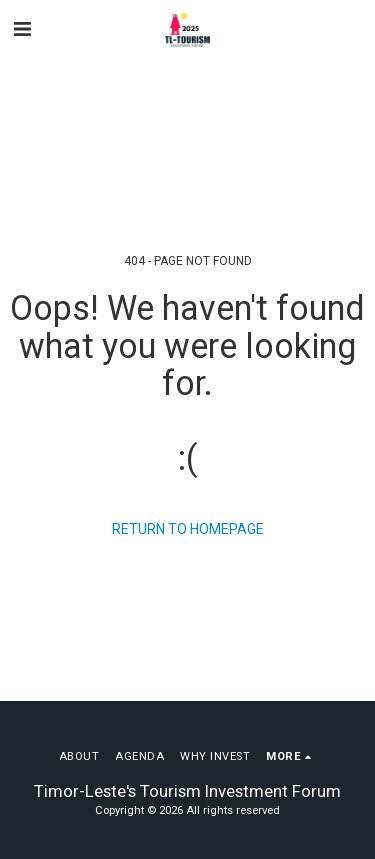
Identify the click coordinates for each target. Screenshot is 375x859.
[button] (22, 29)
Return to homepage (188, 529)
